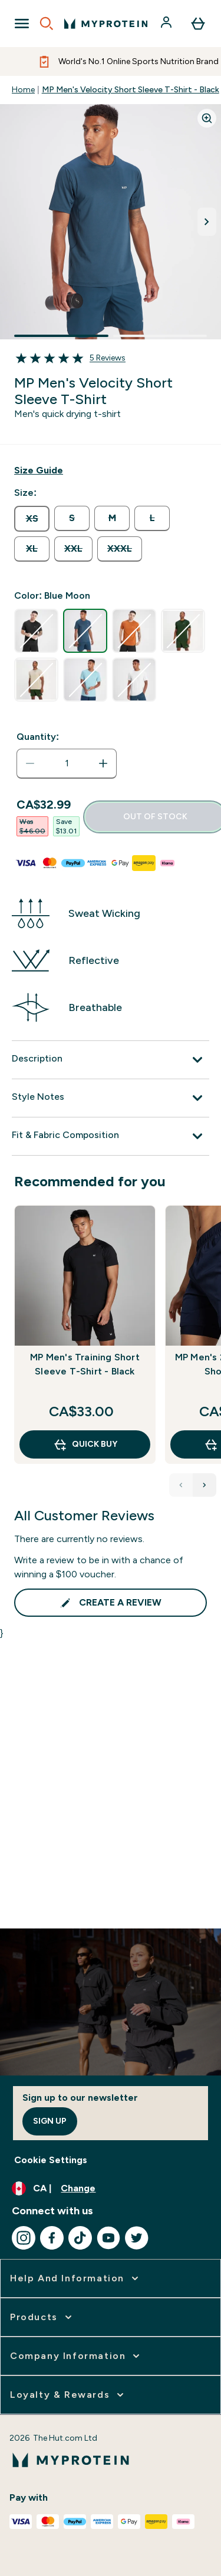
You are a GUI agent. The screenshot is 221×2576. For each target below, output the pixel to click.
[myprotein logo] (105, 23)
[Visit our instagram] (23, 2238)
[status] (66, 763)
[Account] (167, 23)
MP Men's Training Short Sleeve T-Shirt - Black (85, 1364)
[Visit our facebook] (52, 2238)
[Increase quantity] (103, 763)
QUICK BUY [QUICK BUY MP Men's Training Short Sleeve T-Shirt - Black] (85, 1444)
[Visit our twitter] (137, 2238)
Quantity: (38, 736)
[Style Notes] (110, 1098)
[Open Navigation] (21, 23)
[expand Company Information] (76, 2356)
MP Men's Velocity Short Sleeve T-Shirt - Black (130, 90)
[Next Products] (204, 1485)
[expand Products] (42, 2317)
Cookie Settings (50, 2159)
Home (23, 90)
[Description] (110, 1060)
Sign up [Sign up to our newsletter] (50, 2121)
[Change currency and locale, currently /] (110, 2188)
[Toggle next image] (206, 222)
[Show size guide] (38, 470)
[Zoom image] (206, 118)
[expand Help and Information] (75, 2278)
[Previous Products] (181, 1485)
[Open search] (46, 23)
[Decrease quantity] (30, 763)
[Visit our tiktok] (80, 2238)
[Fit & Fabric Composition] (110, 1136)
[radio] (32, 519)
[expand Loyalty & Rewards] (68, 2394)
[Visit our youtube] (108, 2238)
